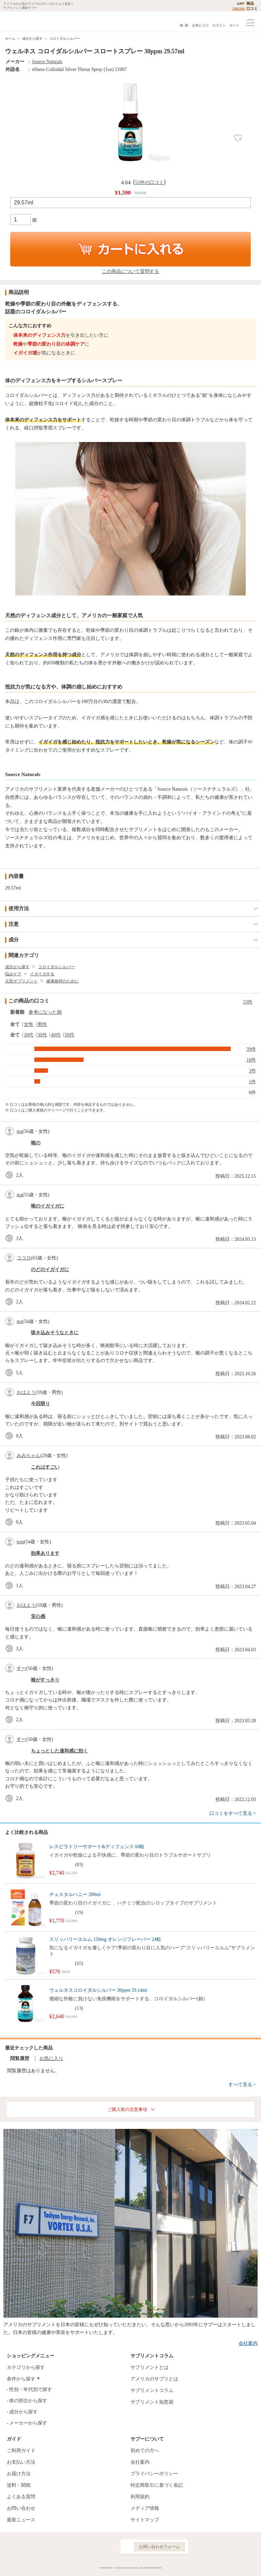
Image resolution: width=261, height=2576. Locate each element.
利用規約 (140, 2496)
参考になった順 (45, 1012)
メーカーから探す (28, 2423)
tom (20, 1541)
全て (15, 1024)
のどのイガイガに (50, 1269)
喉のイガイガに (47, 1206)
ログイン (219, 25)
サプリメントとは (149, 2367)
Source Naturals (47, 61)
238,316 (238, 8)
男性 (42, 1024)
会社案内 (248, 2343)
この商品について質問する (130, 271)
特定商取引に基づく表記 (156, 2485)
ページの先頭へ (250, 2566)
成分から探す (32, 38)
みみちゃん (28, 1455)
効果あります (45, 1553)
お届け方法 (19, 2473)
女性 (28, 1024)
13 (79, 2008)
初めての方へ (144, 2450)
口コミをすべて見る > (232, 1813)
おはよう (26, 1392)
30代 (42, 1034)
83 (79, 1864)
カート (234, 25)
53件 (248, 1002)
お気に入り (200, 25)
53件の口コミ (149, 182)
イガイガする (42, 974)
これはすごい (45, 1467)
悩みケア (13, 974)
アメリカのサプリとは (154, 2378)
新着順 (17, 1012)
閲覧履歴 (19, 2058)
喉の (35, 1142)
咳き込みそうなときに (55, 1332)
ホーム (10, 38)
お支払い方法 (21, 2462)
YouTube (106, 2547)
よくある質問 (21, 2496)
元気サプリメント (21, 981)
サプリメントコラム (151, 2390)
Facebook (76, 2547)
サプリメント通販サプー (20, 21)
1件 (252, 1081)
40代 (55, 1034)
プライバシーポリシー (154, 2473)
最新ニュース (21, 2519)
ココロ (24, 1258)
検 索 (184, 25)
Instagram (91, 2547)
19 (79, 1912)
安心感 (38, 1616)
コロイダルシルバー (64, 38)
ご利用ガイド (21, 2450)
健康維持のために (62, 981)
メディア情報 (144, 2508)
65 (79, 1963)
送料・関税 (19, 2485)
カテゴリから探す (26, 2367)
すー (21, 1668)
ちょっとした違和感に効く (59, 1750)
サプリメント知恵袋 (151, 2402)
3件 (252, 1070)
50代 (69, 1034)
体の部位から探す (28, 2400)
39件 (251, 1049)
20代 (28, 1034)
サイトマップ (144, 2519)
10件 (251, 1060)
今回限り (40, 1403)
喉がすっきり (45, 1679)
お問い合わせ (21, 2508)
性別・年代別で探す (30, 2389)
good (10, 1175)
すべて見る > (242, 2084)
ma (19, 1131)
